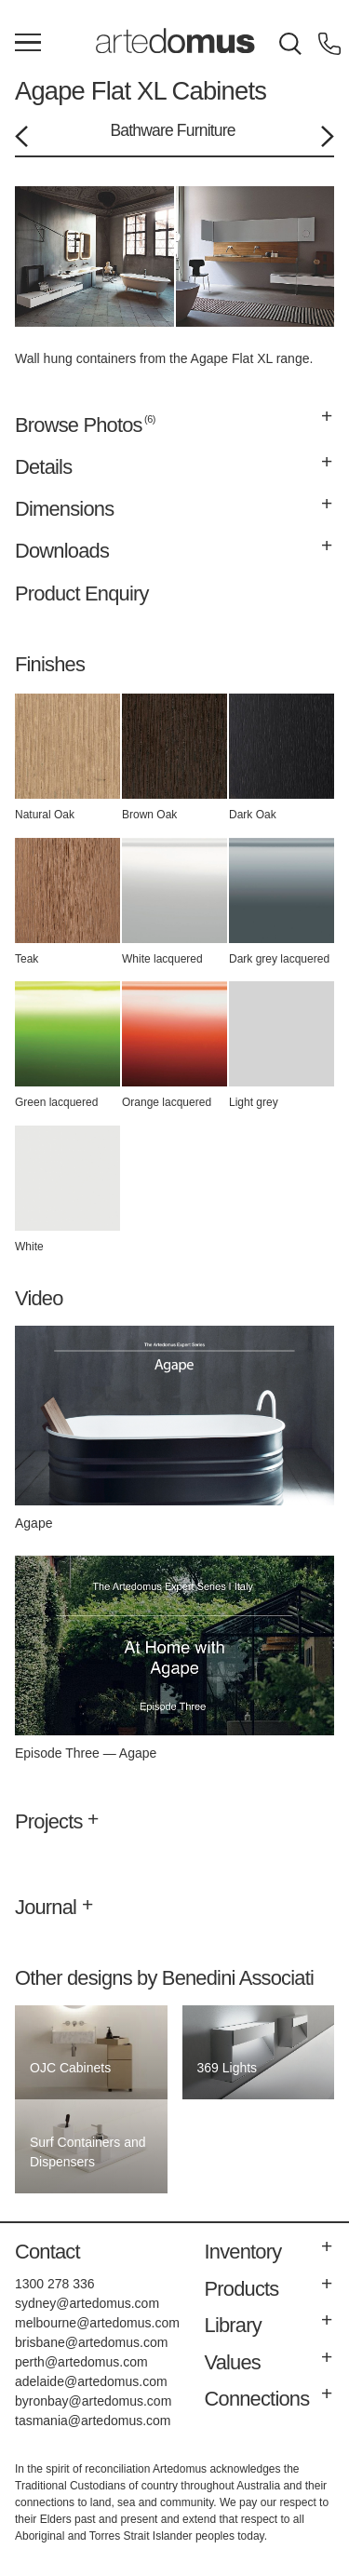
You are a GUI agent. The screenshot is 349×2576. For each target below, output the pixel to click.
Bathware (141, 130)
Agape (50, 90)
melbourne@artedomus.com (97, 2322)
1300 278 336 (55, 2283)
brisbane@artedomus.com (91, 2342)
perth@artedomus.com (81, 2361)
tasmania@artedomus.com (93, 2420)
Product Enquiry (82, 593)
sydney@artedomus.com (87, 2303)
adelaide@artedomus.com (91, 2381)
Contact (47, 2251)
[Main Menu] (28, 44)
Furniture (206, 130)
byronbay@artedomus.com (93, 2401)
